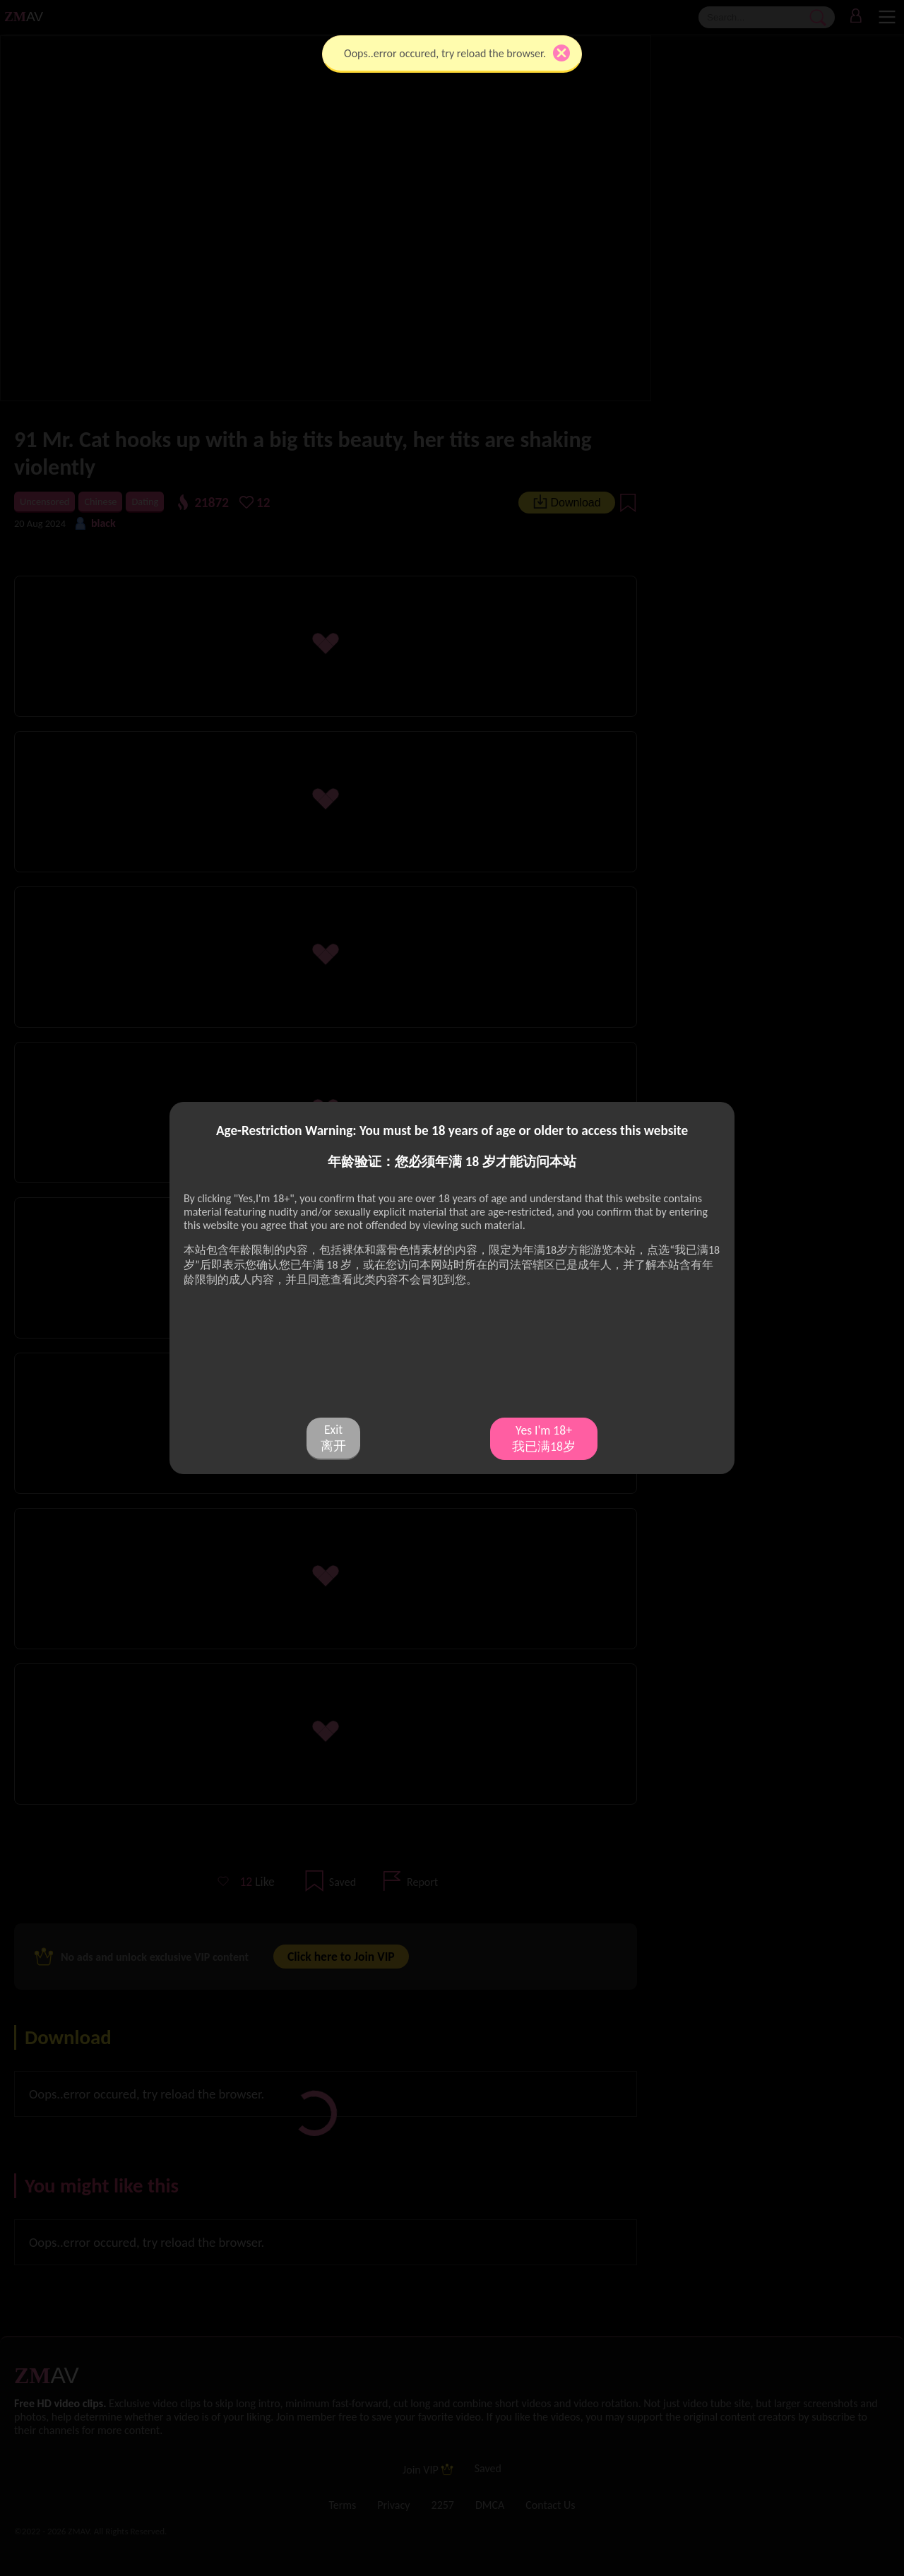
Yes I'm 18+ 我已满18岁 (544, 1438)
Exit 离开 (333, 1438)
